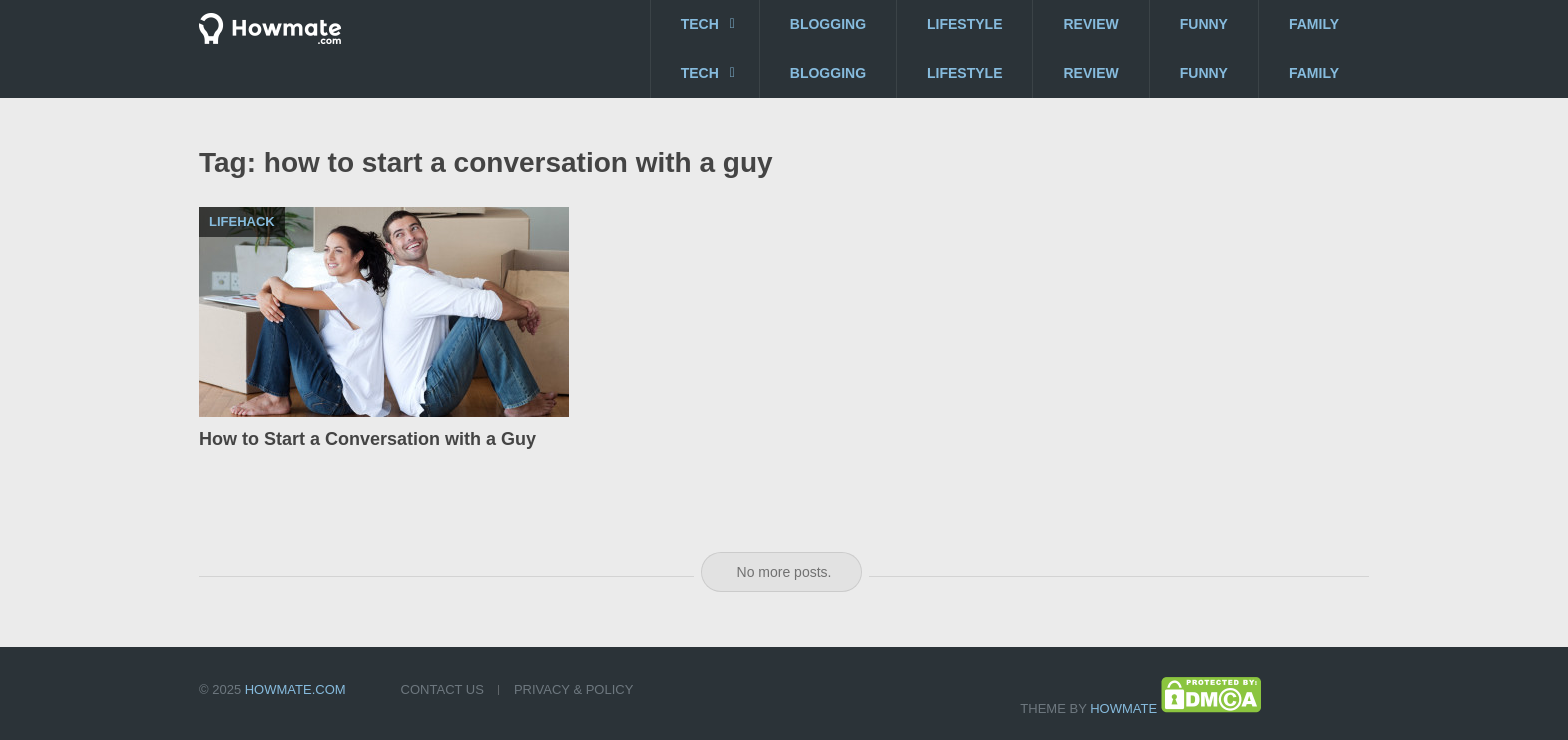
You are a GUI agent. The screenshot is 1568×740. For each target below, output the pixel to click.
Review (1090, 24)
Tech (700, 24)
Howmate (1123, 708)
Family (1314, 24)
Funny (1204, 24)
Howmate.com (295, 689)
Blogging (828, 24)
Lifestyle (964, 24)
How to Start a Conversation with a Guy (367, 439)
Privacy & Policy (573, 689)
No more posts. (784, 572)
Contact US (442, 689)
